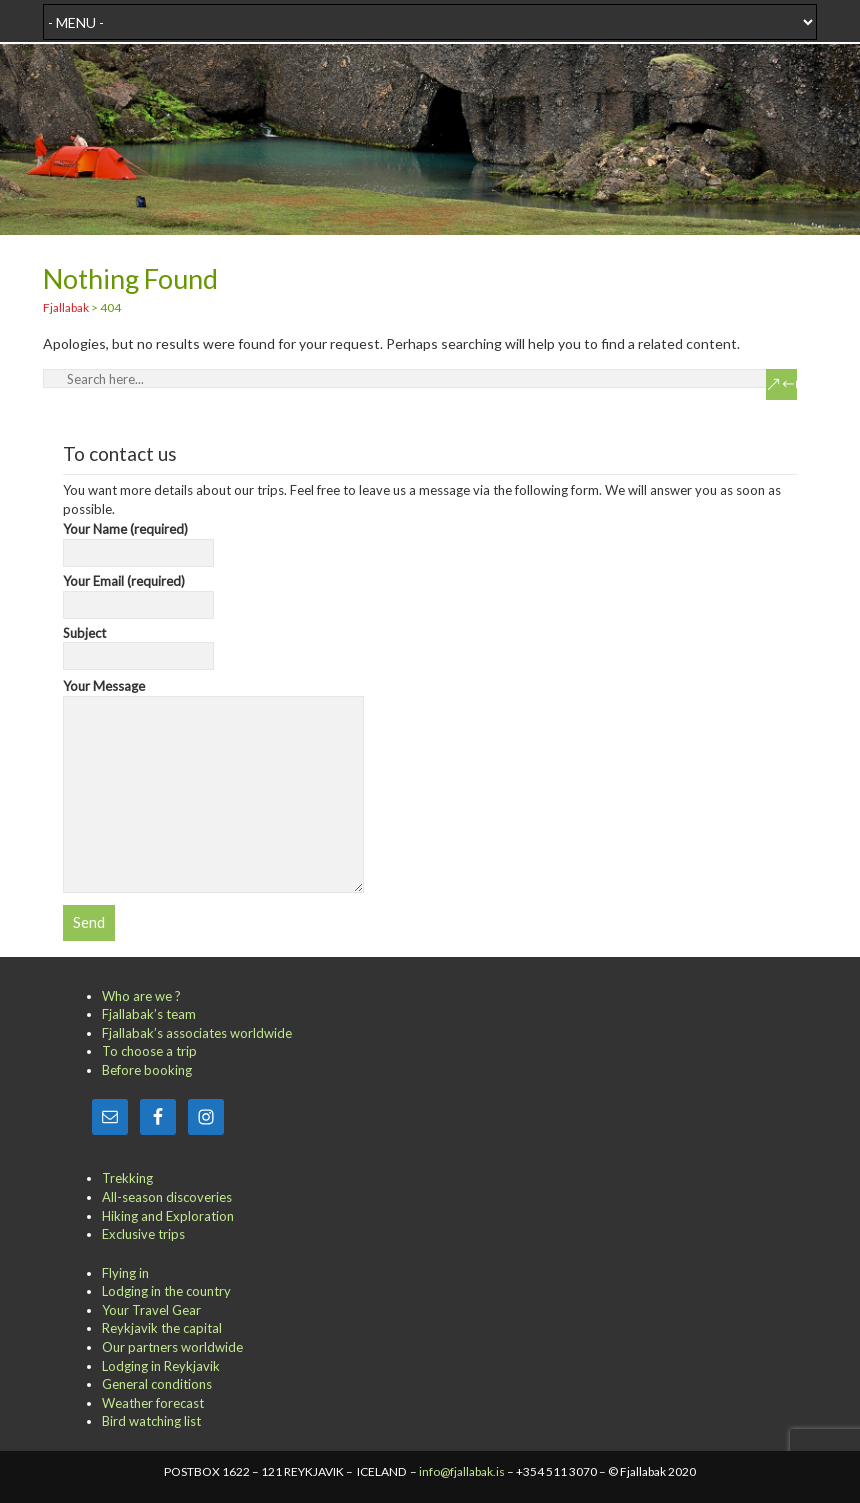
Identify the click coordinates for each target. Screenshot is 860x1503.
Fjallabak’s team (149, 1014)
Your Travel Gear (151, 1310)
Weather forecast (153, 1403)
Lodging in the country (166, 1291)
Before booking (147, 1070)
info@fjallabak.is (462, 1471)
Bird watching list (151, 1421)
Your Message (213, 695)
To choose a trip (149, 1051)
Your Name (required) (138, 541)
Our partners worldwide (172, 1347)
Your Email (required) (138, 593)
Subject (138, 645)
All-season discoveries (167, 1197)
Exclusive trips (143, 1234)
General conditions (157, 1384)
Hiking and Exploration (168, 1216)
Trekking (127, 1178)
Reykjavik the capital (162, 1328)
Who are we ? (141, 996)
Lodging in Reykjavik (161, 1366)
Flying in (125, 1273)
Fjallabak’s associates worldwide (197, 1033)
